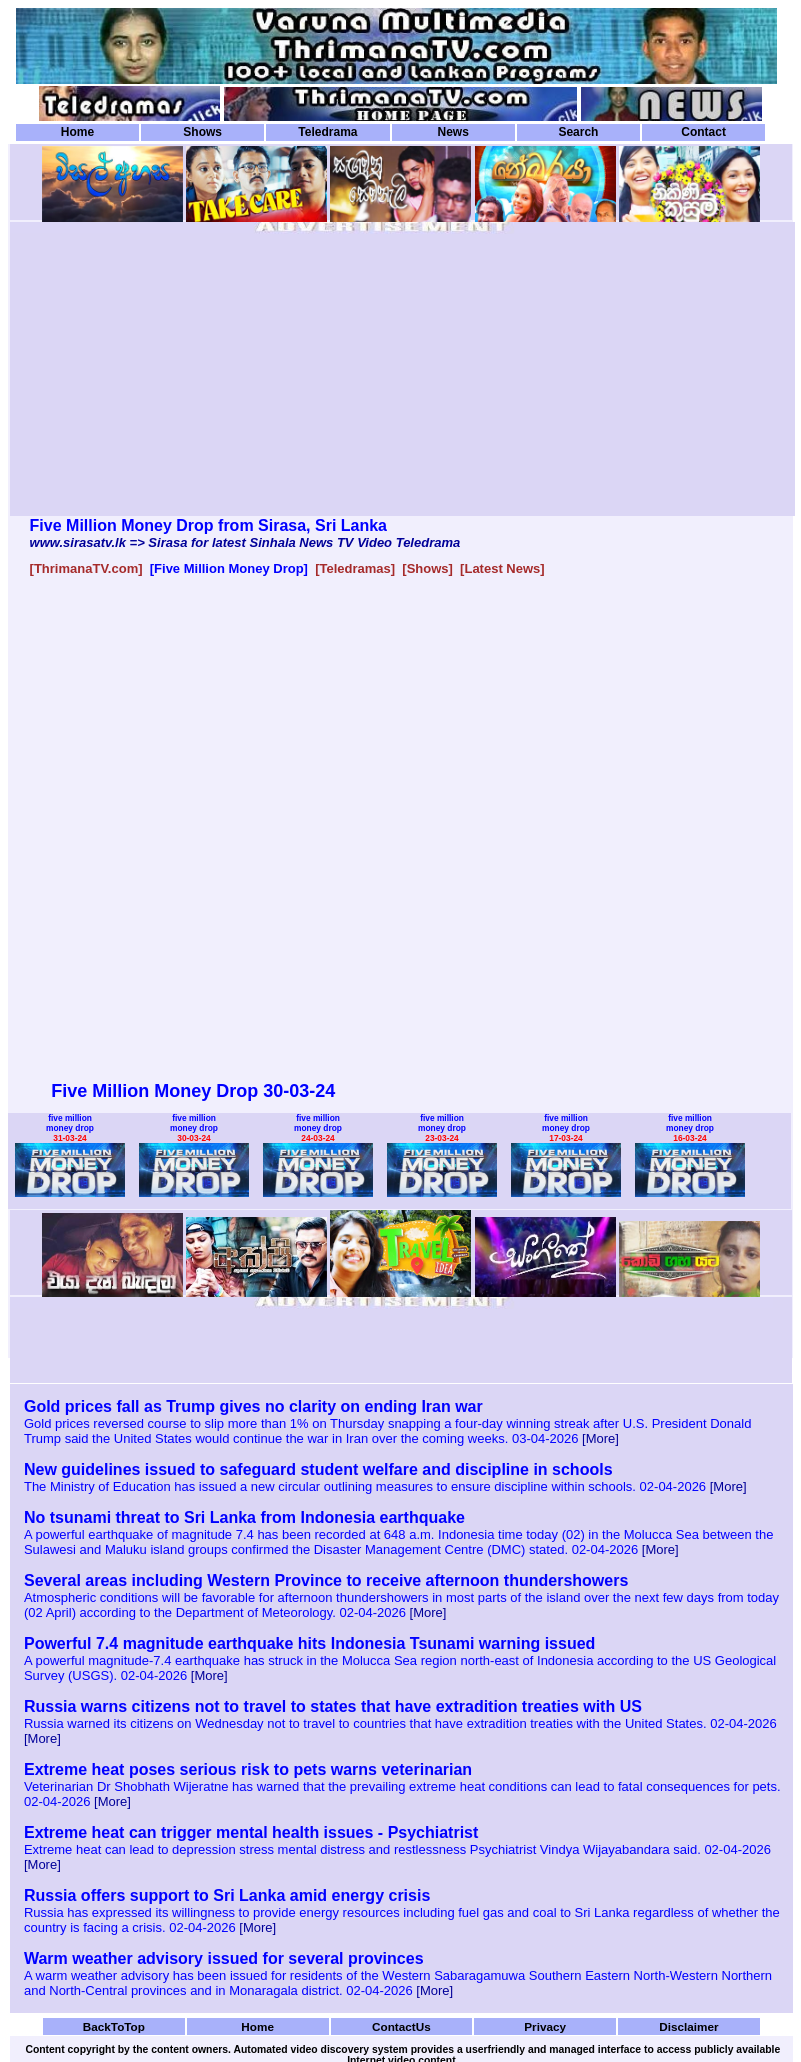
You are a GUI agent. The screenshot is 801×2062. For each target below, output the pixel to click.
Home (77, 132)
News (452, 132)
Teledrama (327, 132)
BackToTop (114, 2026)
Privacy (545, 2026)
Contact (703, 132)
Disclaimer (688, 2026)
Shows (202, 132)
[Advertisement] (244, 376)
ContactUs (401, 2026)
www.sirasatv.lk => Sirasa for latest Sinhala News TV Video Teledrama (245, 542)
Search (578, 132)
